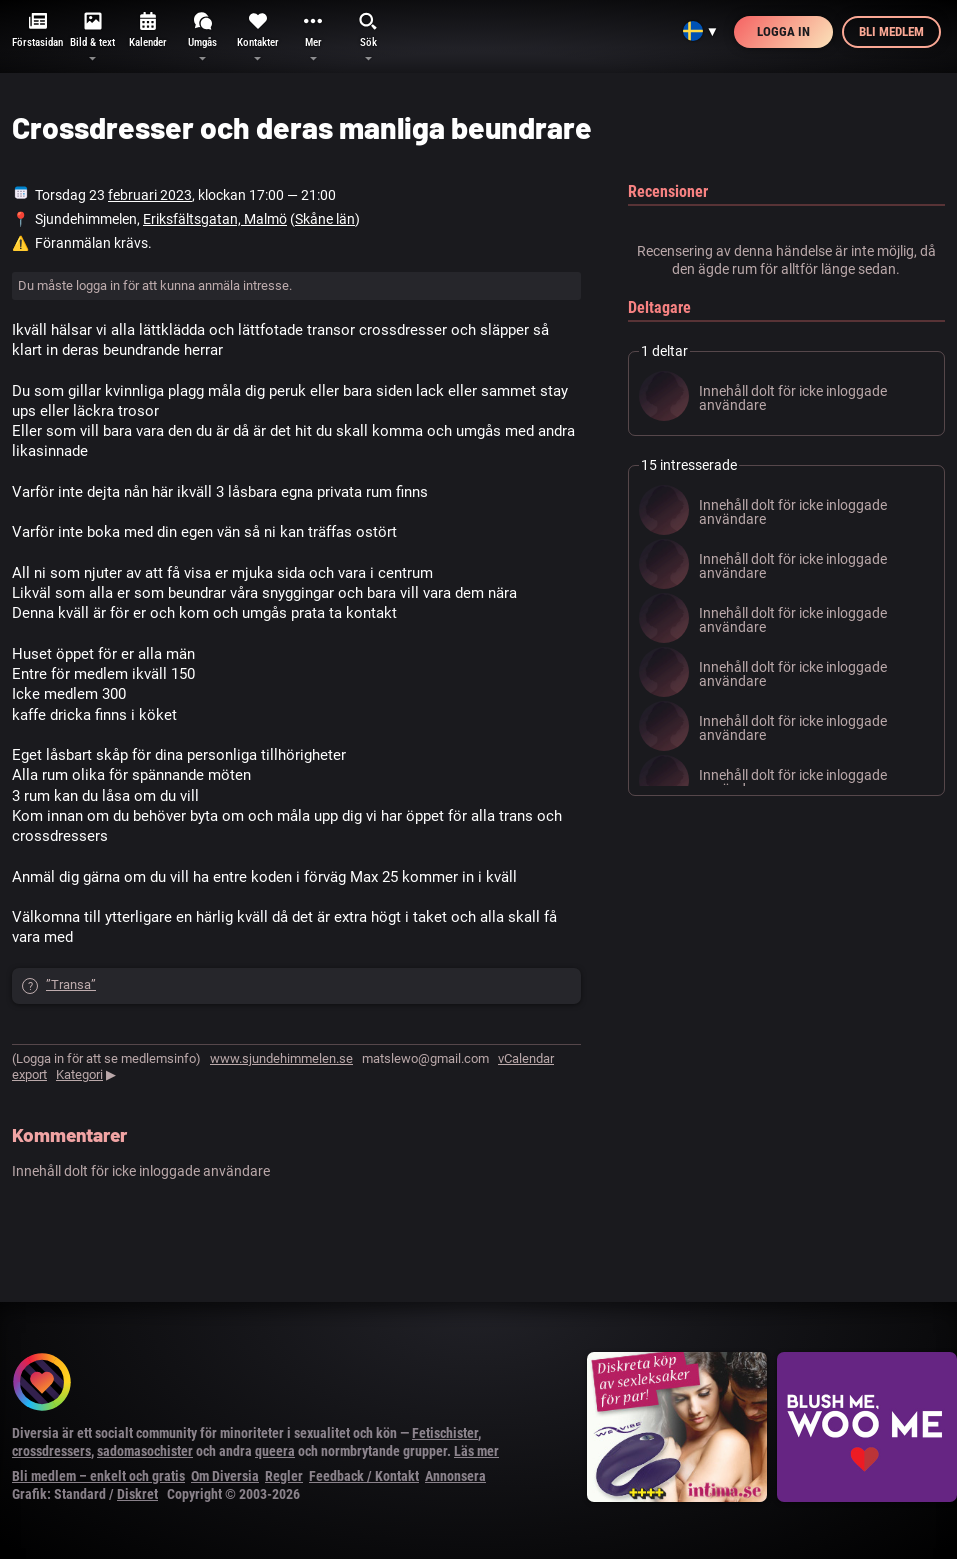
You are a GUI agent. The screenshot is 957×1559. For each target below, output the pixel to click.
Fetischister (445, 1433)
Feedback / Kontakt (364, 1476)
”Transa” (71, 984)
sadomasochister (145, 1451)
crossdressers (51, 1451)
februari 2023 (150, 195)
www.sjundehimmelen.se (281, 1058)
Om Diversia (225, 1476)
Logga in (783, 31)
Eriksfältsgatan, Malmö (215, 219)
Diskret (137, 1494)
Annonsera (455, 1476)
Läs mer (476, 1451)
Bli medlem (891, 31)
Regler (284, 1476)
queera (275, 1451)
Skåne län (325, 219)
